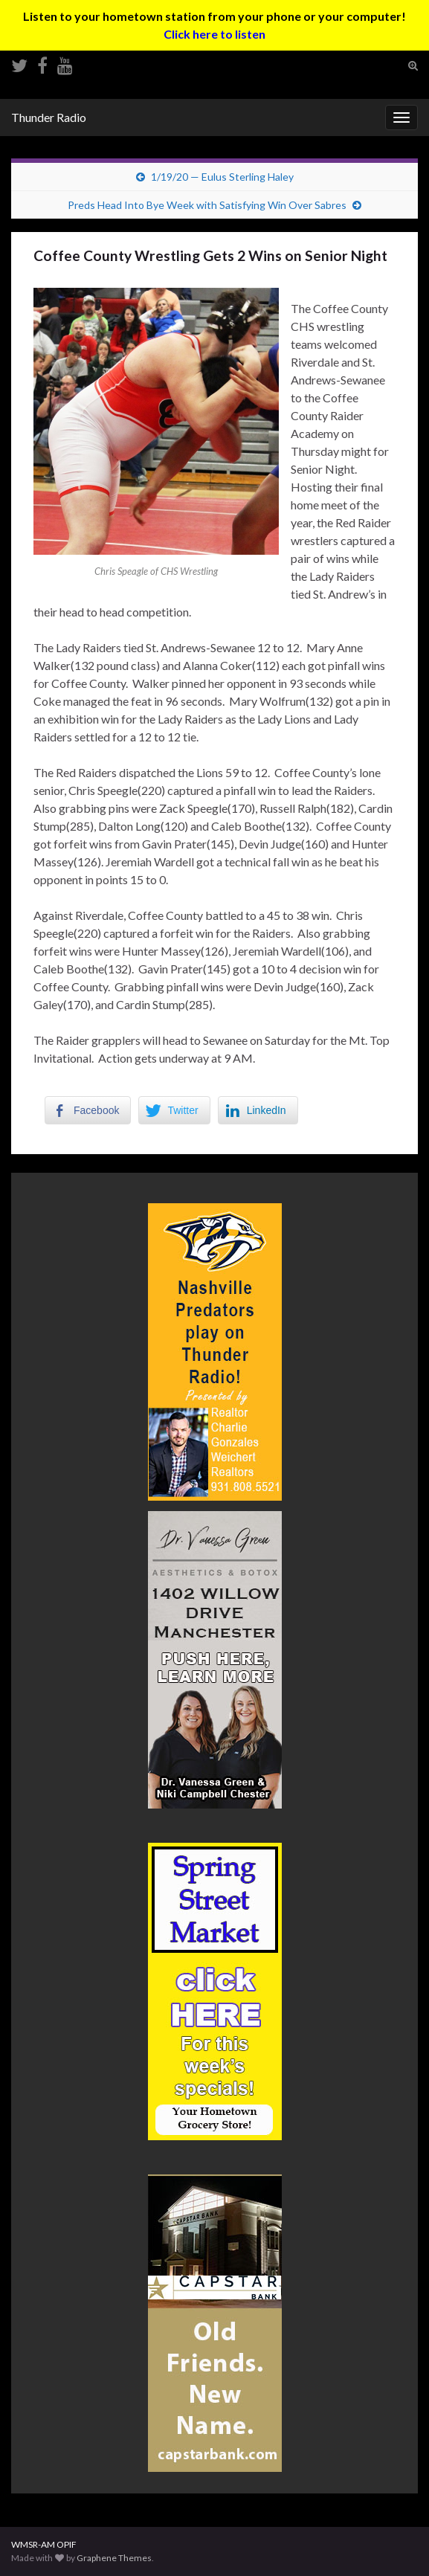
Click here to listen (214, 34)
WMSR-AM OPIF (44, 2544)
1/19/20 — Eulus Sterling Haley (222, 176)
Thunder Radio (48, 117)
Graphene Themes (114, 2557)
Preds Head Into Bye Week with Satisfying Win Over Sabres (207, 205)
